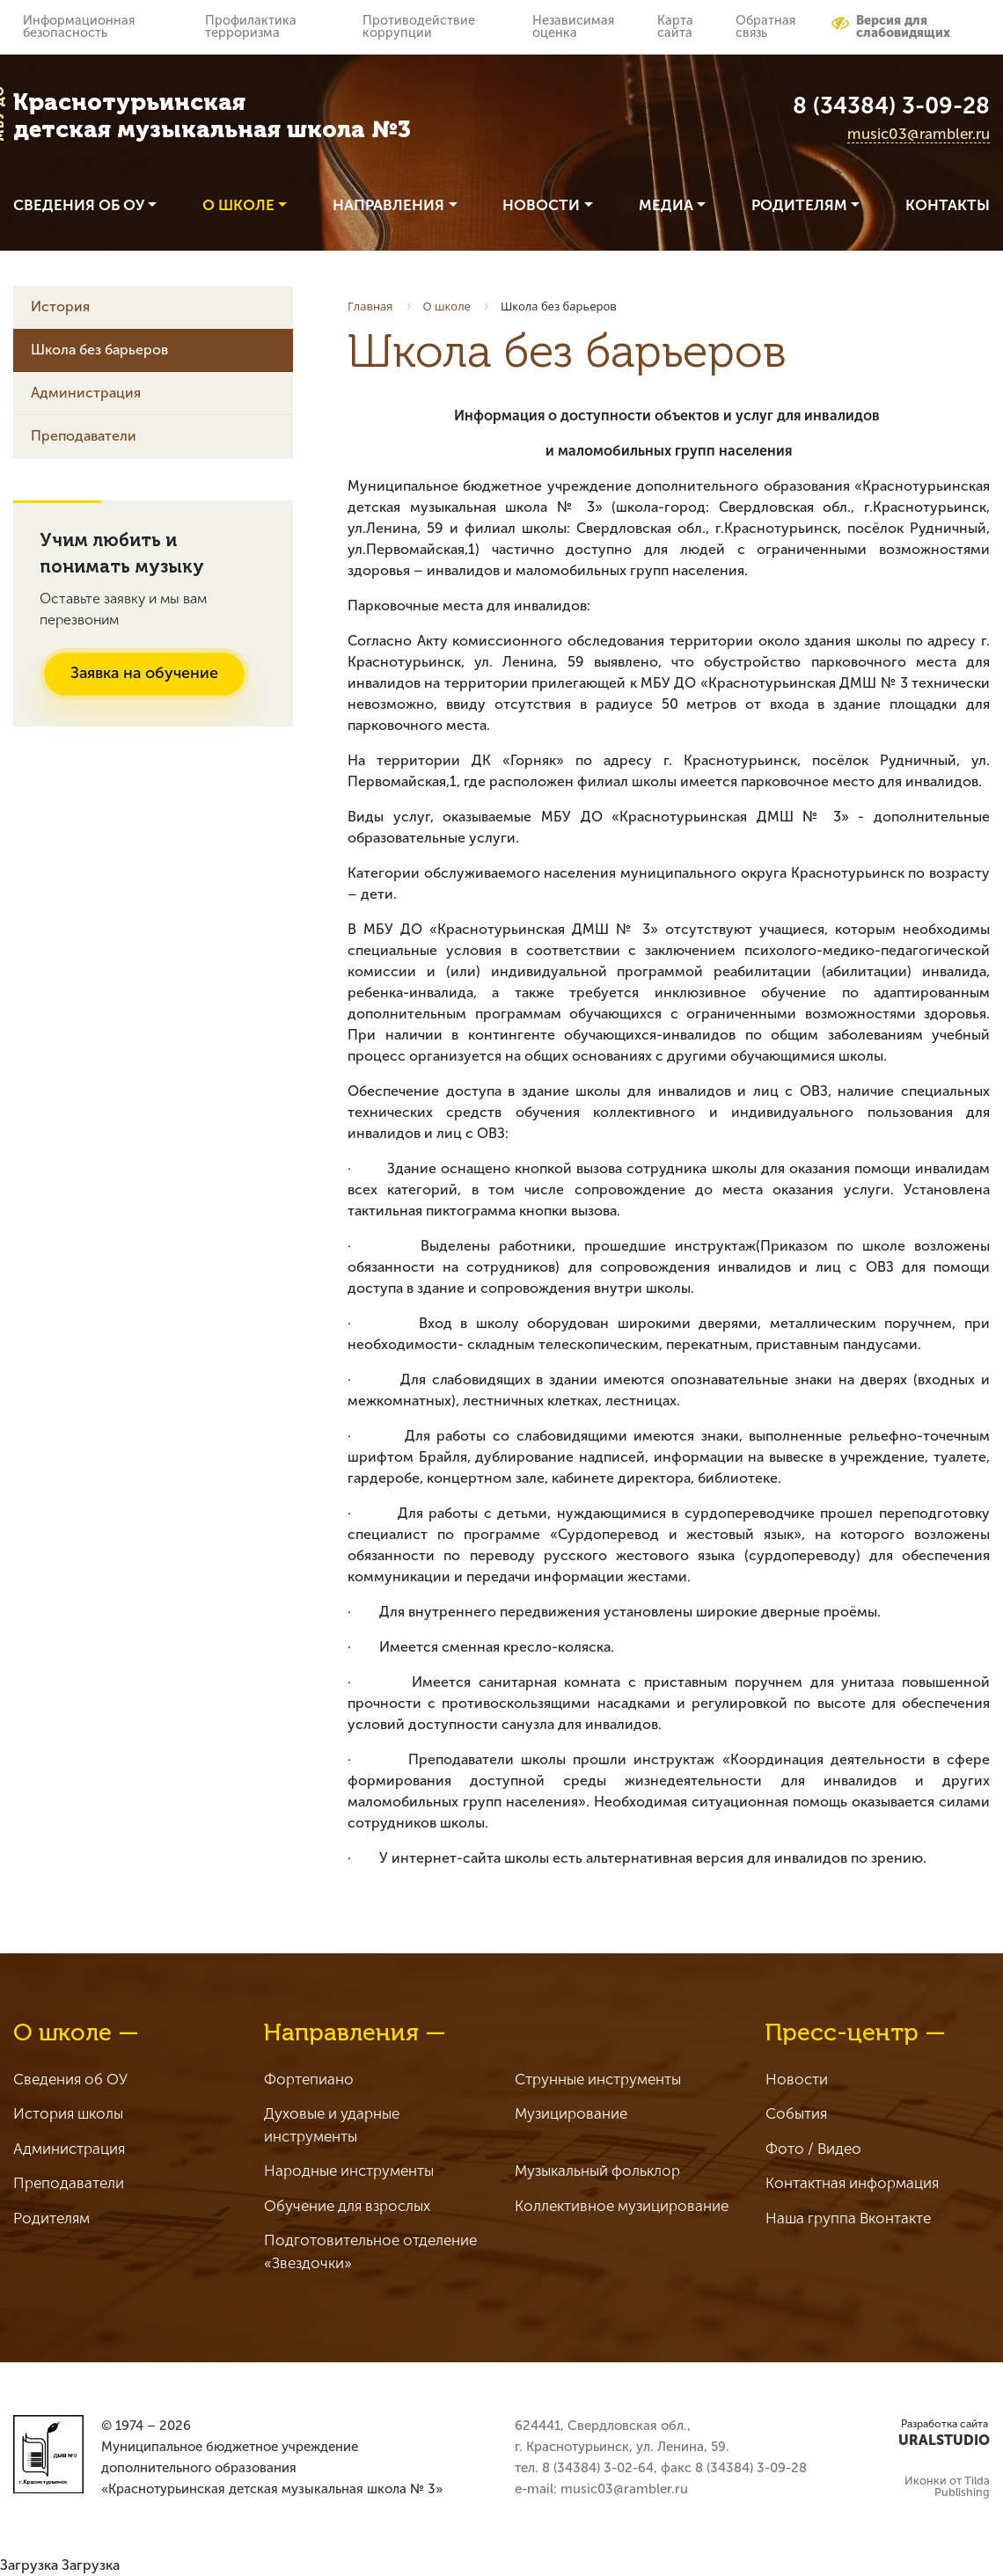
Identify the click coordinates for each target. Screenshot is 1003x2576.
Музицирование (571, 2113)
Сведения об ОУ (70, 2079)
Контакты (947, 205)
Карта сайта (675, 26)
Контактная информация (852, 2183)
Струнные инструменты (598, 2079)
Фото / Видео (813, 2148)
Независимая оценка (573, 26)
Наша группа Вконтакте (848, 2218)
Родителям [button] (799, 205)
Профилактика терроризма (251, 26)
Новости (796, 2079)
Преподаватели (83, 435)
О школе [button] (238, 205)
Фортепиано (309, 2079)
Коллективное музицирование (621, 2206)
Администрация (86, 392)
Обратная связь (765, 26)
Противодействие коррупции (418, 26)
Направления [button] (388, 205)
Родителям (51, 2218)
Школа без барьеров (99, 349)
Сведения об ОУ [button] (78, 205)
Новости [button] (541, 205)
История (60, 306)
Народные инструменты (349, 2170)
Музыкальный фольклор (597, 2170)
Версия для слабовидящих (890, 26)
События (796, 2113)
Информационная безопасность (79, 26)
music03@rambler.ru (918, 133)
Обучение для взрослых (347, 2206)
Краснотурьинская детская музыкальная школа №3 (212, 116)
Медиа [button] (666, 205)
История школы (68, 2113)
